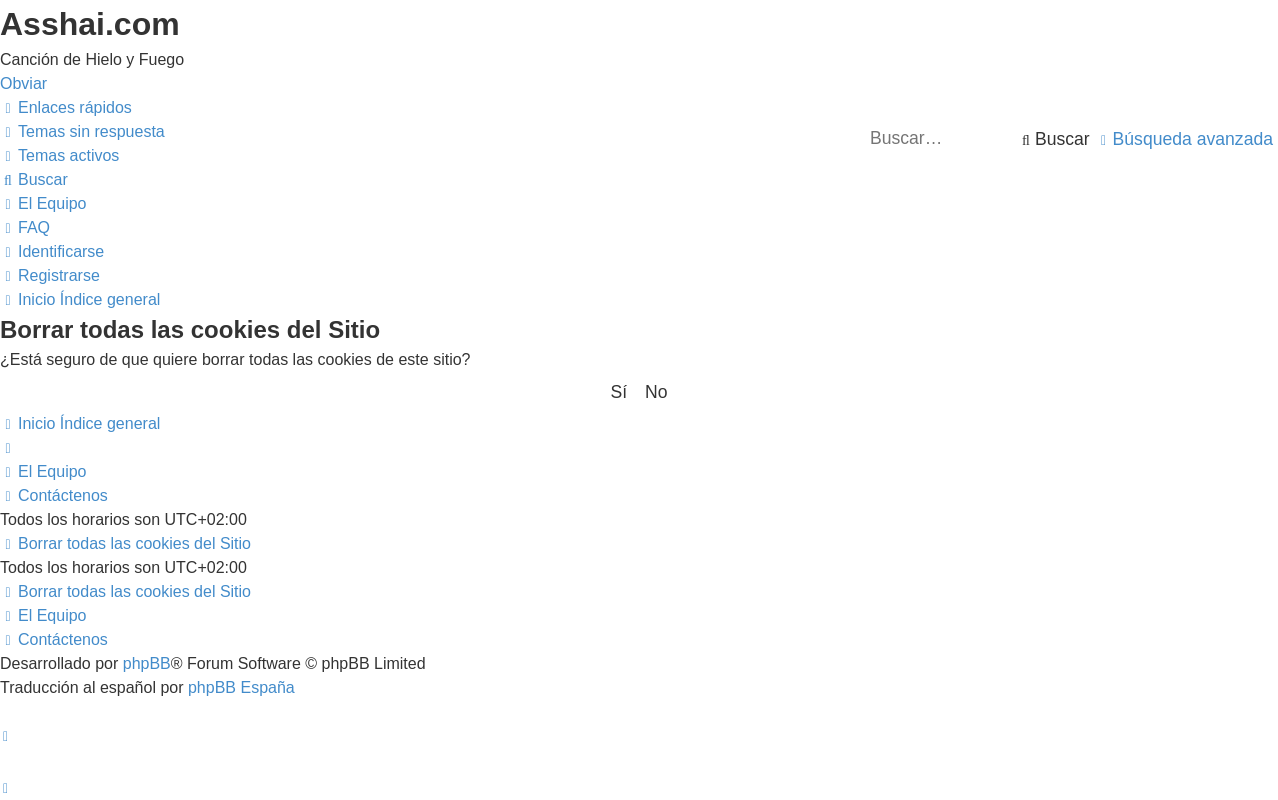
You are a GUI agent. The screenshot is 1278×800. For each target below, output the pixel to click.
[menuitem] (82, 131)
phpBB (147, 663)
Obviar (23, 83)
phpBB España (241, 687)
